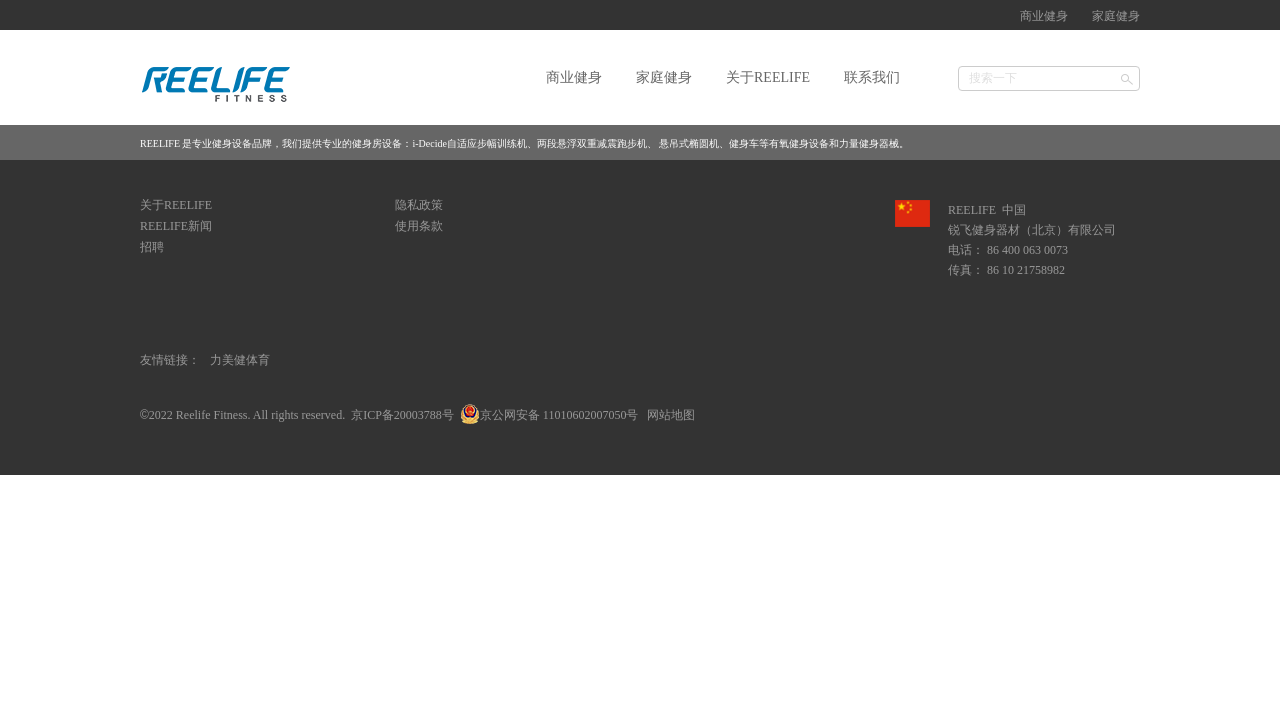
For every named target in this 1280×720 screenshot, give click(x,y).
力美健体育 (240, 360)
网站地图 (668, 415)
